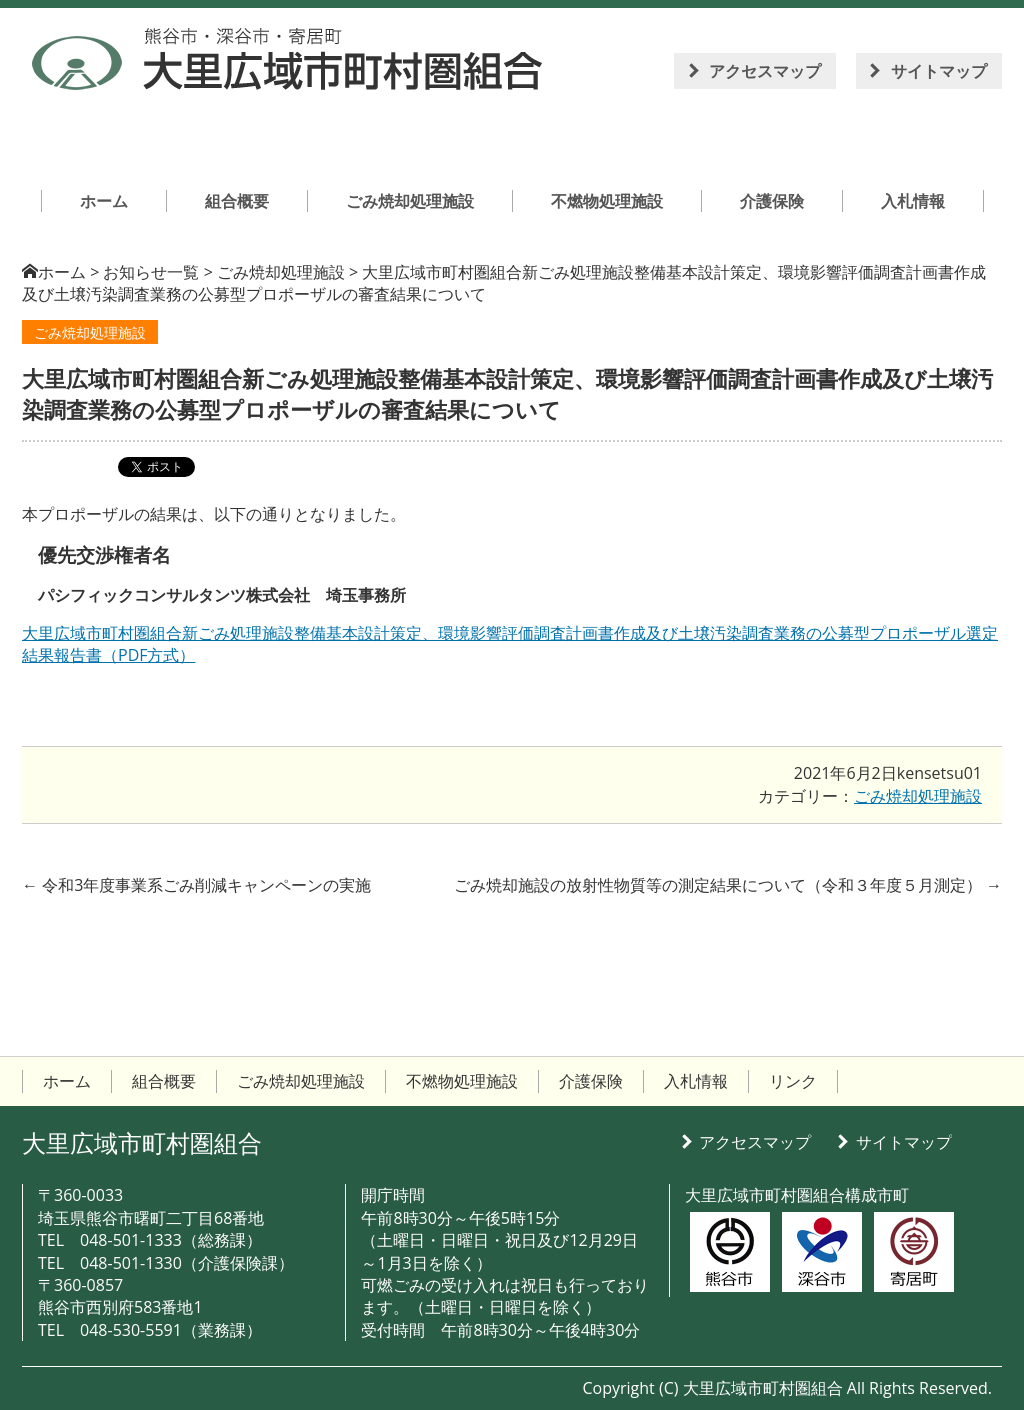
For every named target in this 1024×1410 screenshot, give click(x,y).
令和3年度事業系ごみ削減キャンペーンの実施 (196, 885)
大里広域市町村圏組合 (142, 1142)
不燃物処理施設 (462, 1081)
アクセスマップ (765, 71)
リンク (793, 1081)
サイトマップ (939, 71)
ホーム (62, 272)
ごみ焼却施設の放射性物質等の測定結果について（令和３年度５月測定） (728, 885)
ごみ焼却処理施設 (90, 332)
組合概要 (164, 1081)
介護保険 (591, 1081)
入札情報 (696, 1081)
